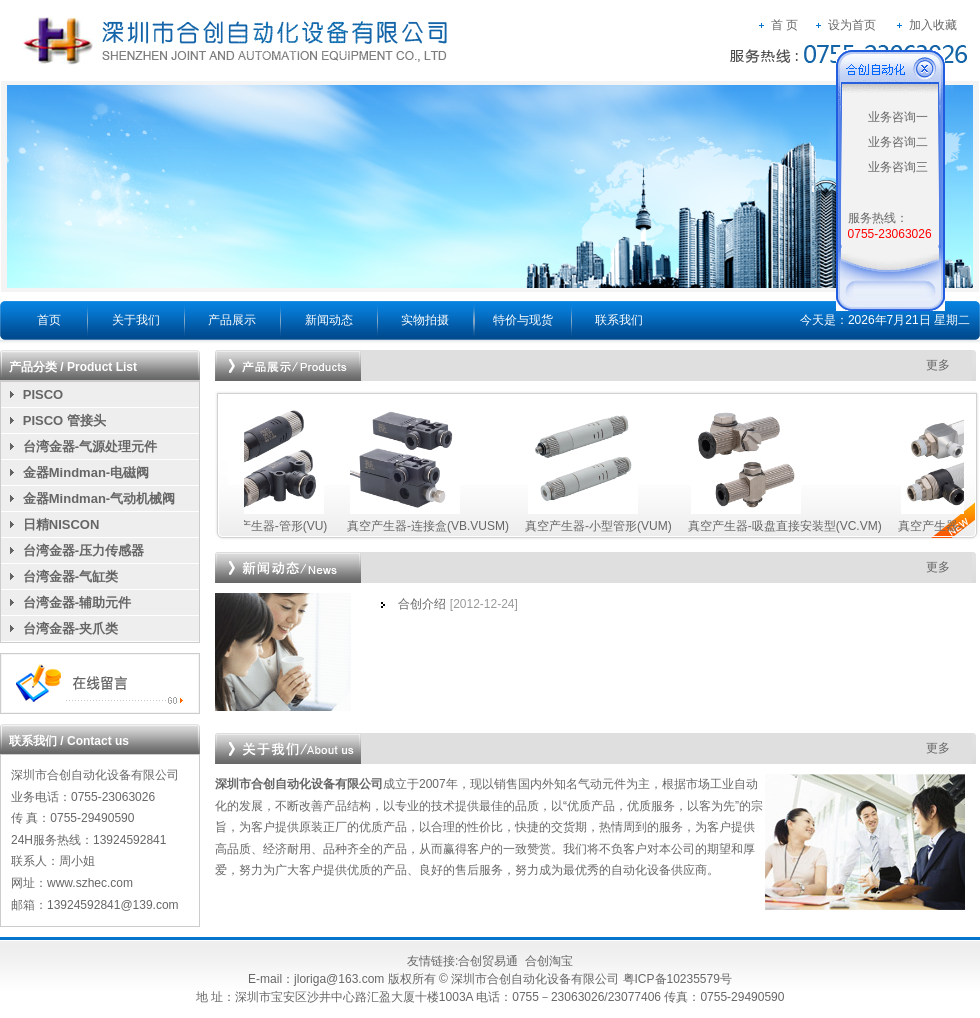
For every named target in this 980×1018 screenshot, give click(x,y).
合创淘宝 (549, 961)
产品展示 (232, 320)
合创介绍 (422, 604)
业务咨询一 (898, 117)
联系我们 (619, 320)
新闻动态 (329, 320)
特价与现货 (523, 320)
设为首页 (852, 25)
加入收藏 (933, 25)
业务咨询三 (898, 167)
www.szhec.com (90, 883)
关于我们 (136, 320)
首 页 (784, 25)
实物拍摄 (425, 320)
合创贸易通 (488, 961)
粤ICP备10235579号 (677, 979)
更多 (938, 365)
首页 (49, 320)
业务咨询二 (898, 142)
